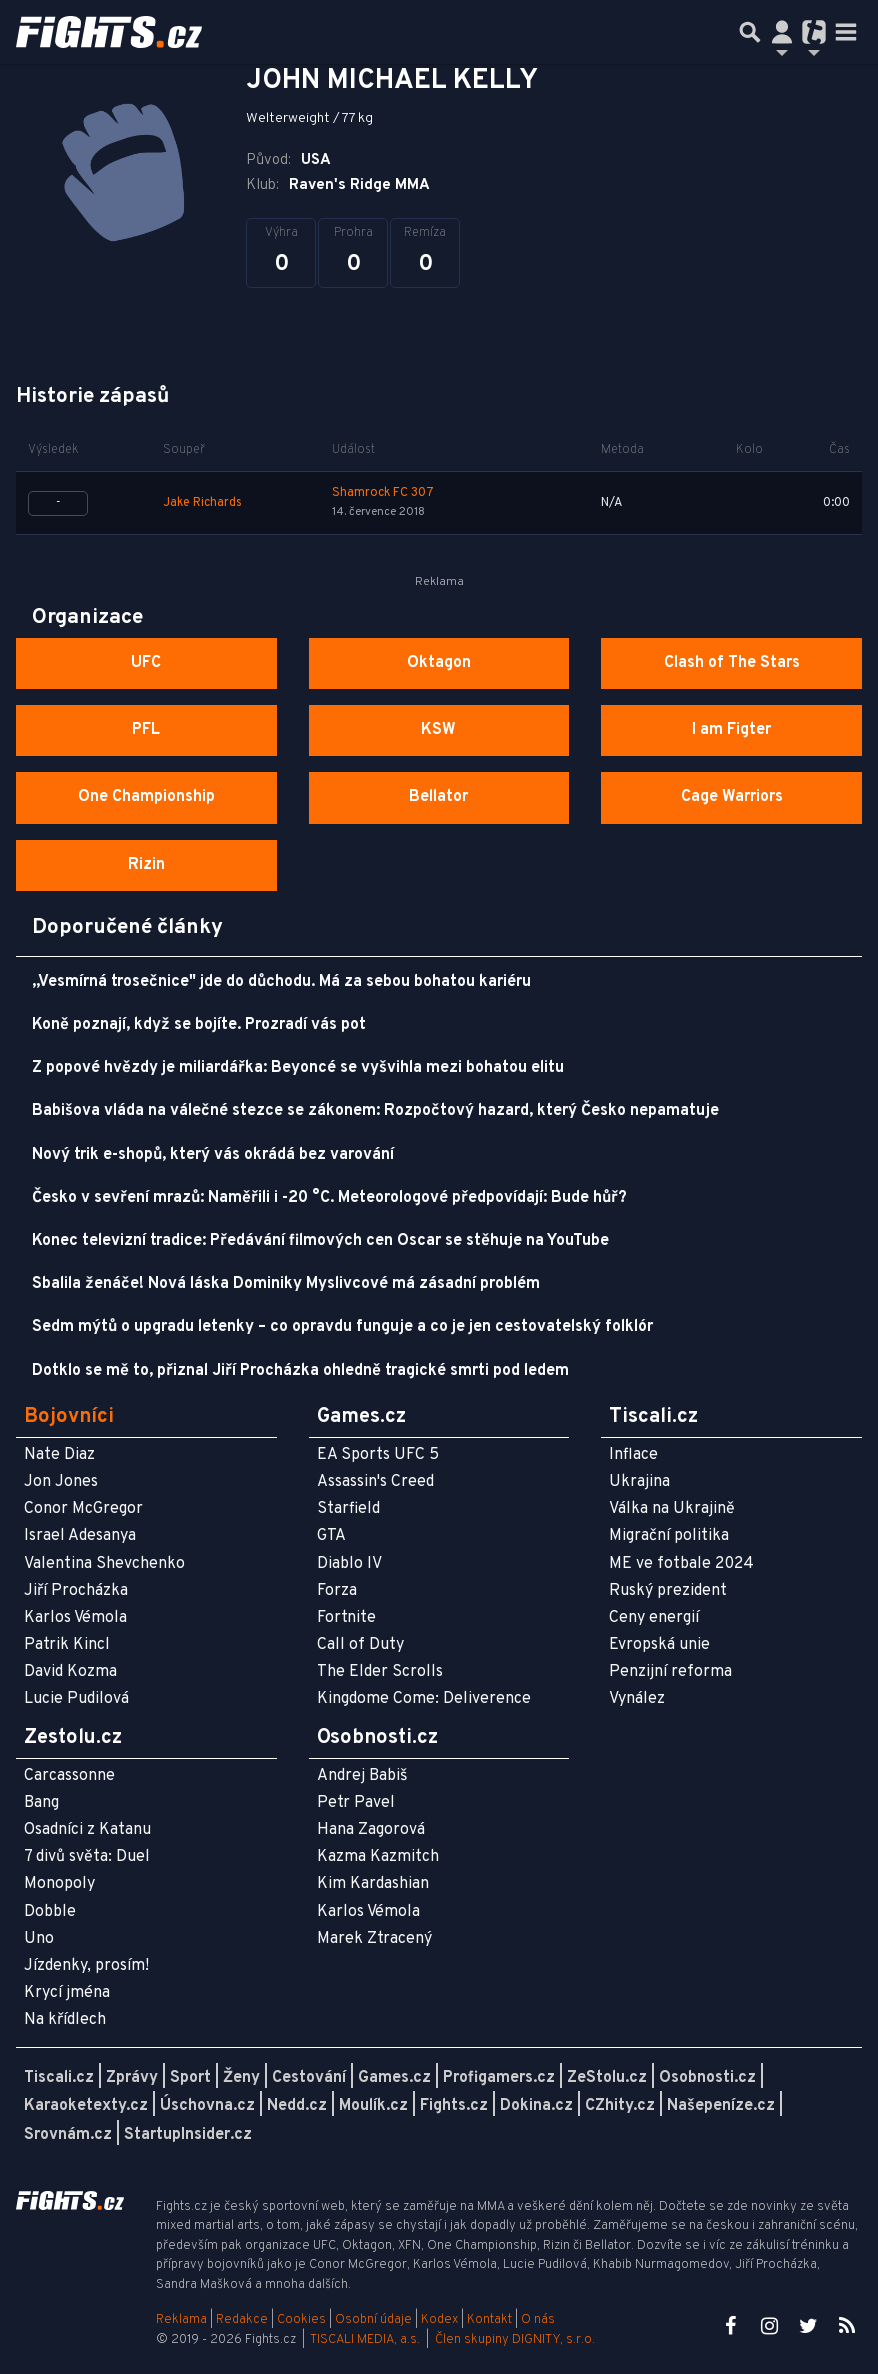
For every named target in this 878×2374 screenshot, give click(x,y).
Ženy (241, 2078)
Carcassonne (69, 1776)
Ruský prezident (668, 1591)
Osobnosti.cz (707, 2078)
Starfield (348, 1509)
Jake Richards (202, 503)
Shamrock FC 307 (383, 493)
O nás (538, 2320)
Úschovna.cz (207, 2106)
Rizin (146, 865)
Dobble (50, 1912)
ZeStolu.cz (607, 2078)
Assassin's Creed (375, 1482)
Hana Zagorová (371, 1830)
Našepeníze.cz (721, 2106)
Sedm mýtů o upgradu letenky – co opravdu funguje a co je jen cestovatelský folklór (342, 1327)
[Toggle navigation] (846, 32)
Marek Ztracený (374, 1939)
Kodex (441, 2320)
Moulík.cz (373, 2106)
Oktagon (439, 663)
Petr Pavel (356, 1803)
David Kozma (70, 1672)
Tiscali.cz (59, 2078)
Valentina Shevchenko (104, 1564)
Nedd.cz (297, 2106)
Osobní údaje (373, 2320)
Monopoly (59, 1884)
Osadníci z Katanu (87, 1830)
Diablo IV (349, 1564)
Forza (337, 1591)
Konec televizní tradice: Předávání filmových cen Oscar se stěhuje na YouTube (320, 1241)
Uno (39, 1939)
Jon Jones (61, 1482)
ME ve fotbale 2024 (681, 1564)
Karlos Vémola (75, 1618)
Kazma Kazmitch (378, 1857)
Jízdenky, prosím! (86, 1966)
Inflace (633, 1455)
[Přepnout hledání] (750, 32)
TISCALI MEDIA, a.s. (365, 2340)
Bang (41, 1803)
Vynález (637, 1699)
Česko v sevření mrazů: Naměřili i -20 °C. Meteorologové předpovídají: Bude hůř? (329, 1198)
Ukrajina (639, 1482)
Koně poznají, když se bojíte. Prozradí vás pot (199, 1025)
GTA (331, 1536)
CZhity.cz (620, 2106)
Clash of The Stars (732, 663)
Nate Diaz (59, 1455)
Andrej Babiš (362, 1776)
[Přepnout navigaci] (782, 32)
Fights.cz (454, 2106)
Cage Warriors (732, 797)
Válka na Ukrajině (672, 1509)
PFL (146, 730)
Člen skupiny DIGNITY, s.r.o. (515, 2340)
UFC (146, 663)
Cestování (309, 2078)
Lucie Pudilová (76, 1699)
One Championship (146, 797)
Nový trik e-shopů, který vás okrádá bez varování (213, 1155)
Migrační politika (669, 1536)
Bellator (438, 797)
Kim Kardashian (373, 1884)
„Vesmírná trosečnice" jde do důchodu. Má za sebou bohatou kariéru (281, 982)
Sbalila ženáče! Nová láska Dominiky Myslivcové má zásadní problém (286, 1284)
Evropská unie (659, 1645)
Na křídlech (65, 2020)
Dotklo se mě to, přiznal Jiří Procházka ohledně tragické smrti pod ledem (300, 1371)
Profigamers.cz (499, 2078)
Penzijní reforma (670, 1672)
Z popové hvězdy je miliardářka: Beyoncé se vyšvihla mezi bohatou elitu (298, 1068)
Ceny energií (654, 1618)
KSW (438, 730)
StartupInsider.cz (188, 2135)
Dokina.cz (536, 2106)
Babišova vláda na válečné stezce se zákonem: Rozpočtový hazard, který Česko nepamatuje (375, 1111)
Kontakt (491, 2320)
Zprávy (132, 2078)
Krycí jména (67, 1993)
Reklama (181, 2320)
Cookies (301, 2320)
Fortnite (346, 1618)
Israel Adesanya (80, 1536)
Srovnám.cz (68, 2135)
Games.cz (394, 2078)
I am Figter (731, 730)
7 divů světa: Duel (87, 1857)
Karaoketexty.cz (86, 2106)
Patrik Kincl (67, 1645)
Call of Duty (360, 1645)
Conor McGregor (83, 1509)
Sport (190, 2078)
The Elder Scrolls (380, 1672)
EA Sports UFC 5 (378, 1455)
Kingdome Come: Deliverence (424, 1699)
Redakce (242, 2320)
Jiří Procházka (76, 1591)
